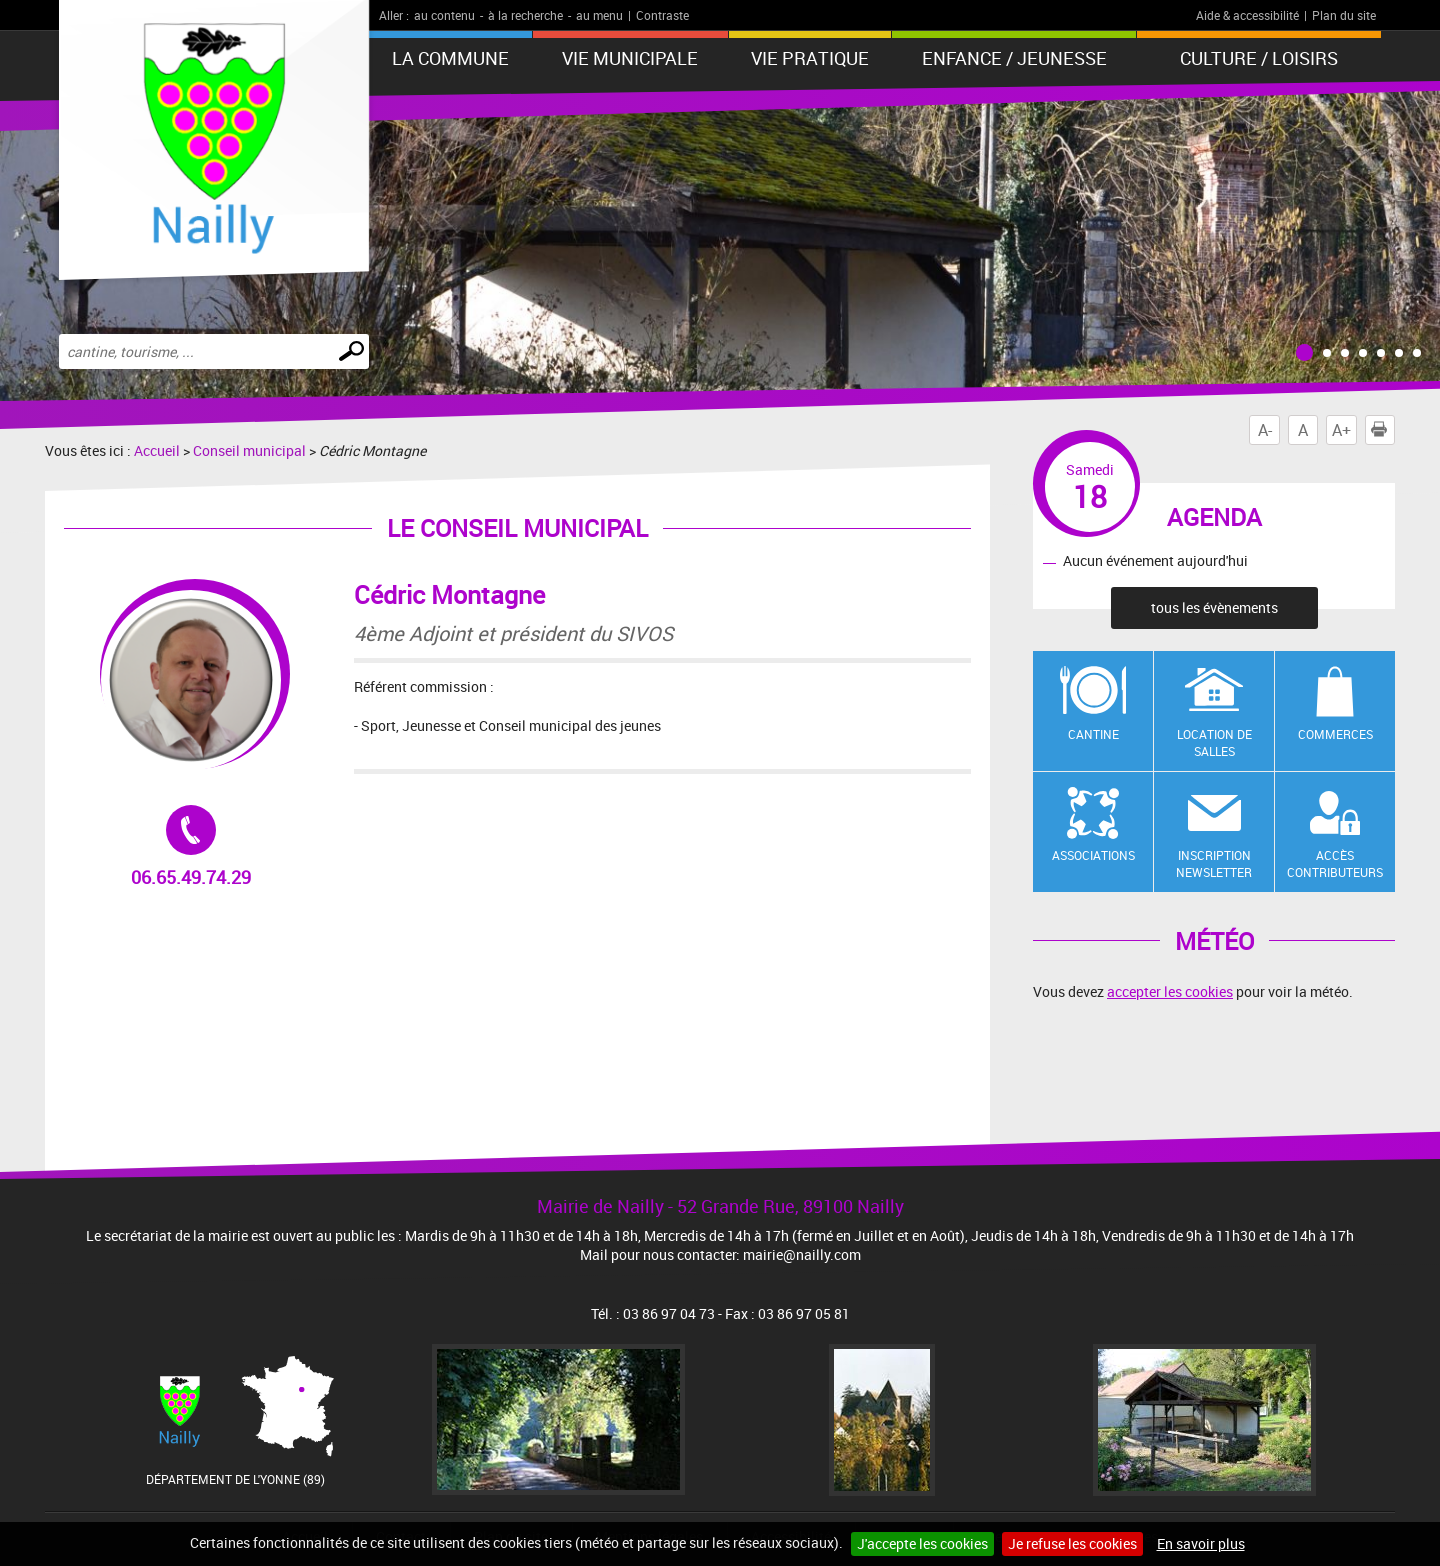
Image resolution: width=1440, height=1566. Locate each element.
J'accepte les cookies (922, 1543)
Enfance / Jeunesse (1014, 58)
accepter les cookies (1170, 991)
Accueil (157, 450)
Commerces (1335, 734)
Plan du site (1344, 15)
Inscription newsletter (1214, 863)
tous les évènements (1214, 607)
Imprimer (1383, 430)
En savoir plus (1201, 1543)
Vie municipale (630, 58)
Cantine (1093, 734)
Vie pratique (810, 58)
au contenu (444, 15)
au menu (599, 15)
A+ (1341, 430)
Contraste (662, 15)
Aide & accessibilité (1247, 15)
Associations (1093, 855)
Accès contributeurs (1335, 863)
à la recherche (525, 15)
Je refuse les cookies (1072, 1543)
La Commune (450, 58)
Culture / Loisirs (1259, 58)
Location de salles (1214, 742)
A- (1265, 430)
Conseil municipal (249, 450)
